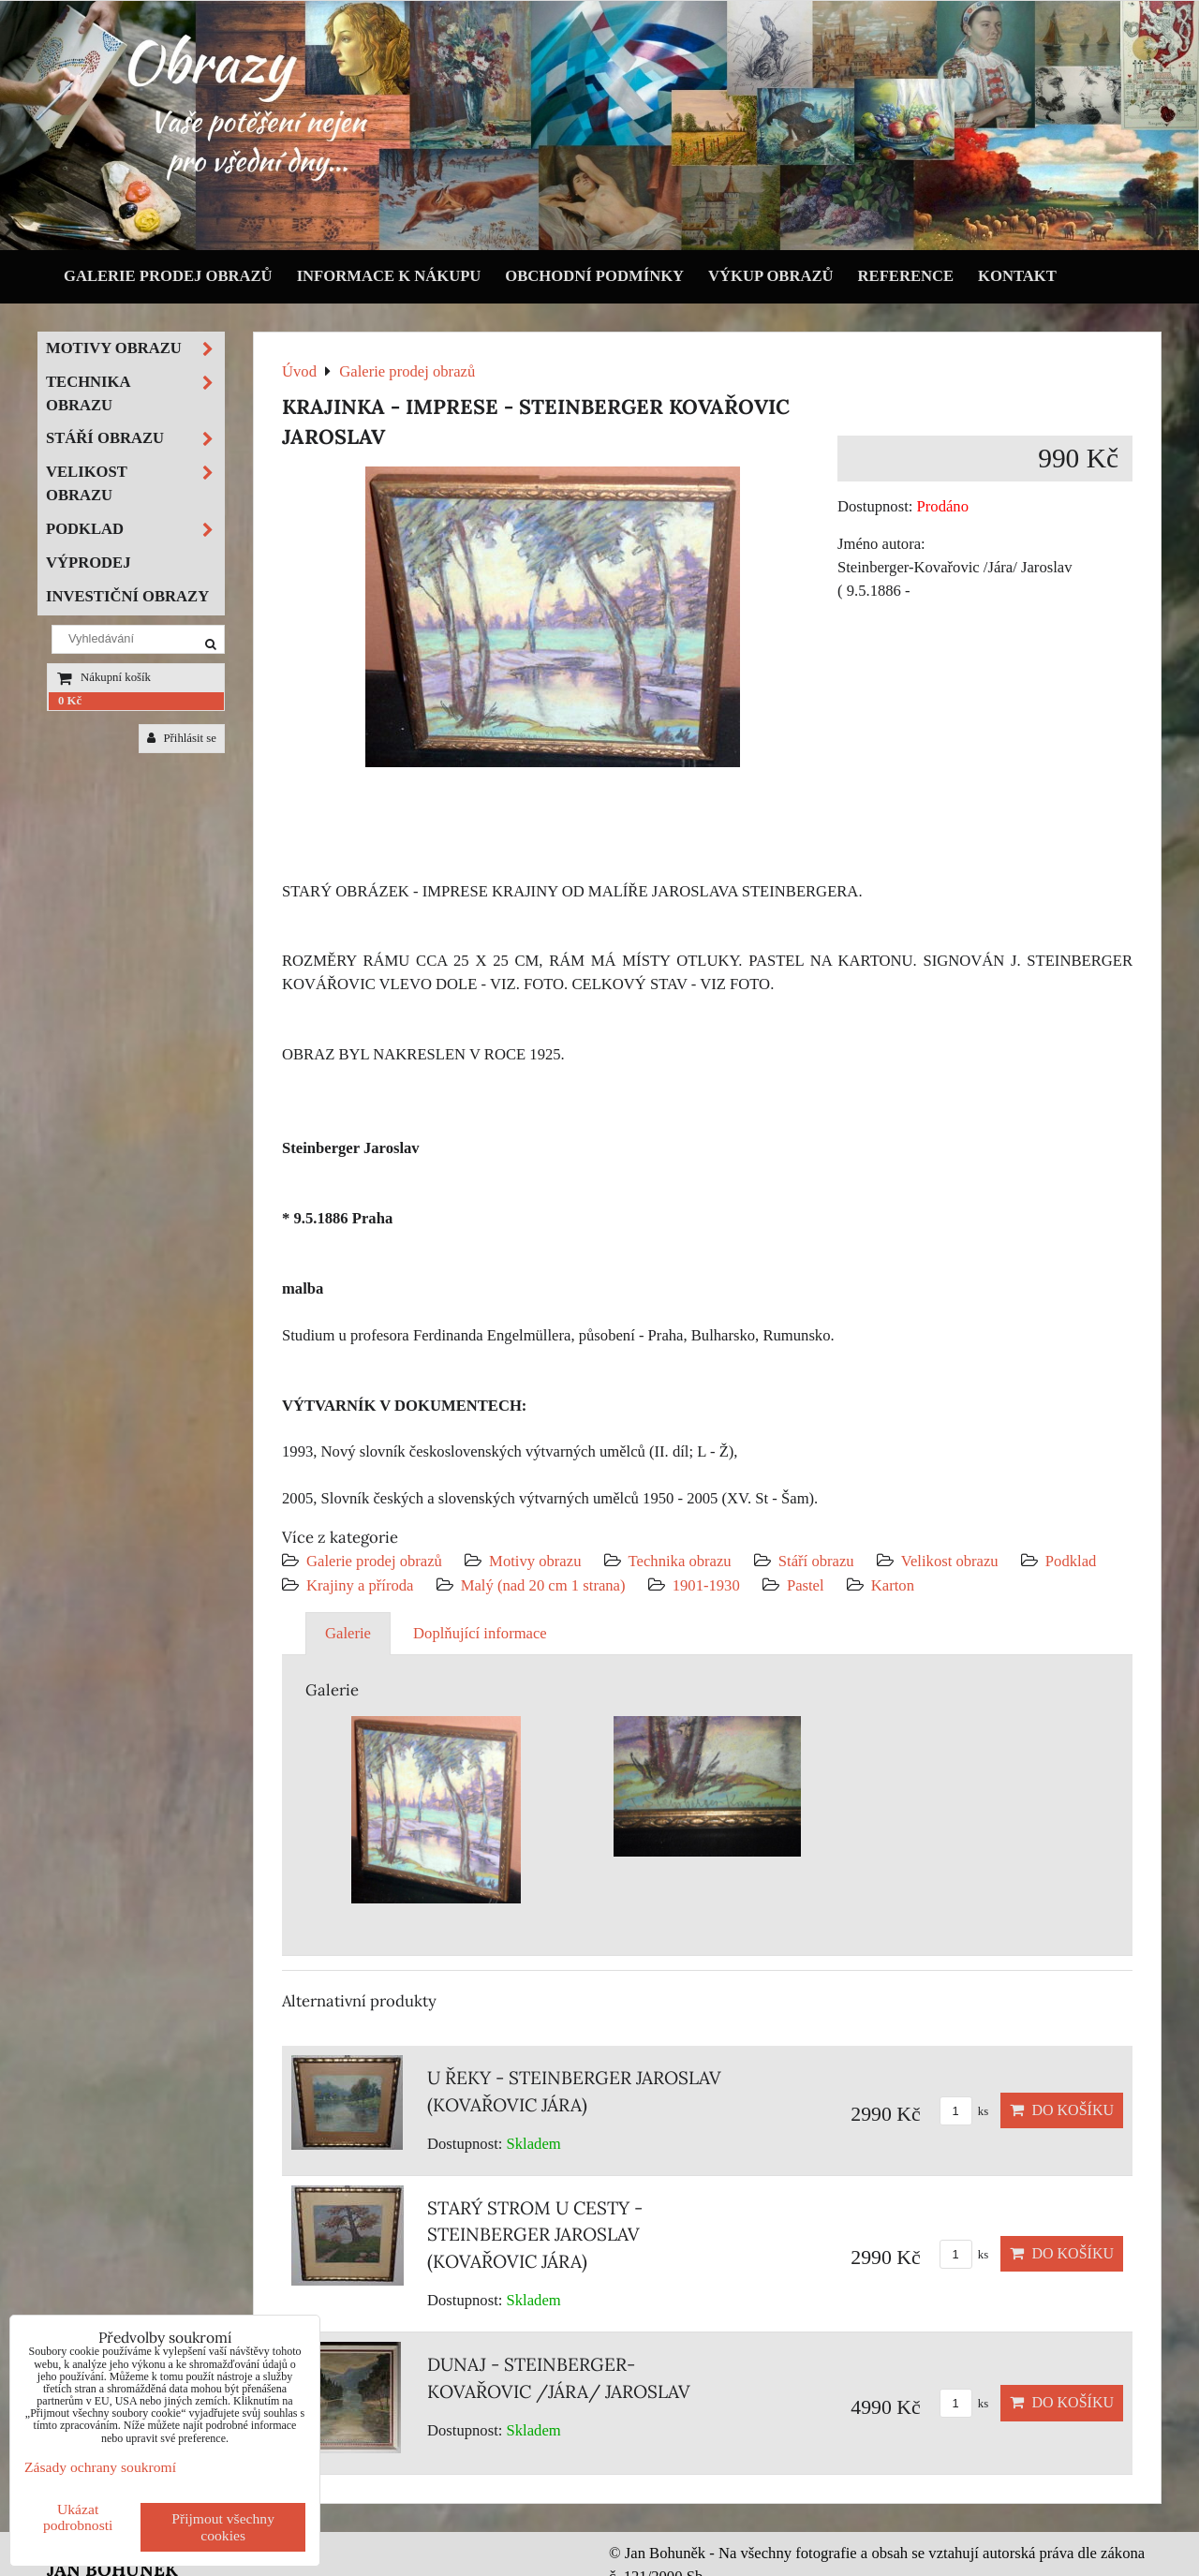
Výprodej (88, 562)
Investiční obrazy (127, 596)
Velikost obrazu (950, 1561)
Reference (906, 276)
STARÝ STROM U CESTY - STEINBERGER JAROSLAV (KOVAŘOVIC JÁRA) (535, 2235)
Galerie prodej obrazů (168, 276)
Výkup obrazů (770, 276)
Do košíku (1062, 2110)
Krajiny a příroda (359, 1585)
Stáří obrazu (816, 1561)
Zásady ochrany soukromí (100, 2467)
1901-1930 (706, 1585)
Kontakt (1017, 276)
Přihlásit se (181, 738)
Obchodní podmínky (594, 276)
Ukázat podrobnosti (78, 2517)
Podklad (1071, 1561)
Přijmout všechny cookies (222, 2526)
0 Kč (69, 700)
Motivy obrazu (535, 1561)
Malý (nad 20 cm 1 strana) (543, 1585)
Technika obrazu (680, 1561)
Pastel (805, 1585)
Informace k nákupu (389, 276)
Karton (892, 1585)
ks (964, 2111)
